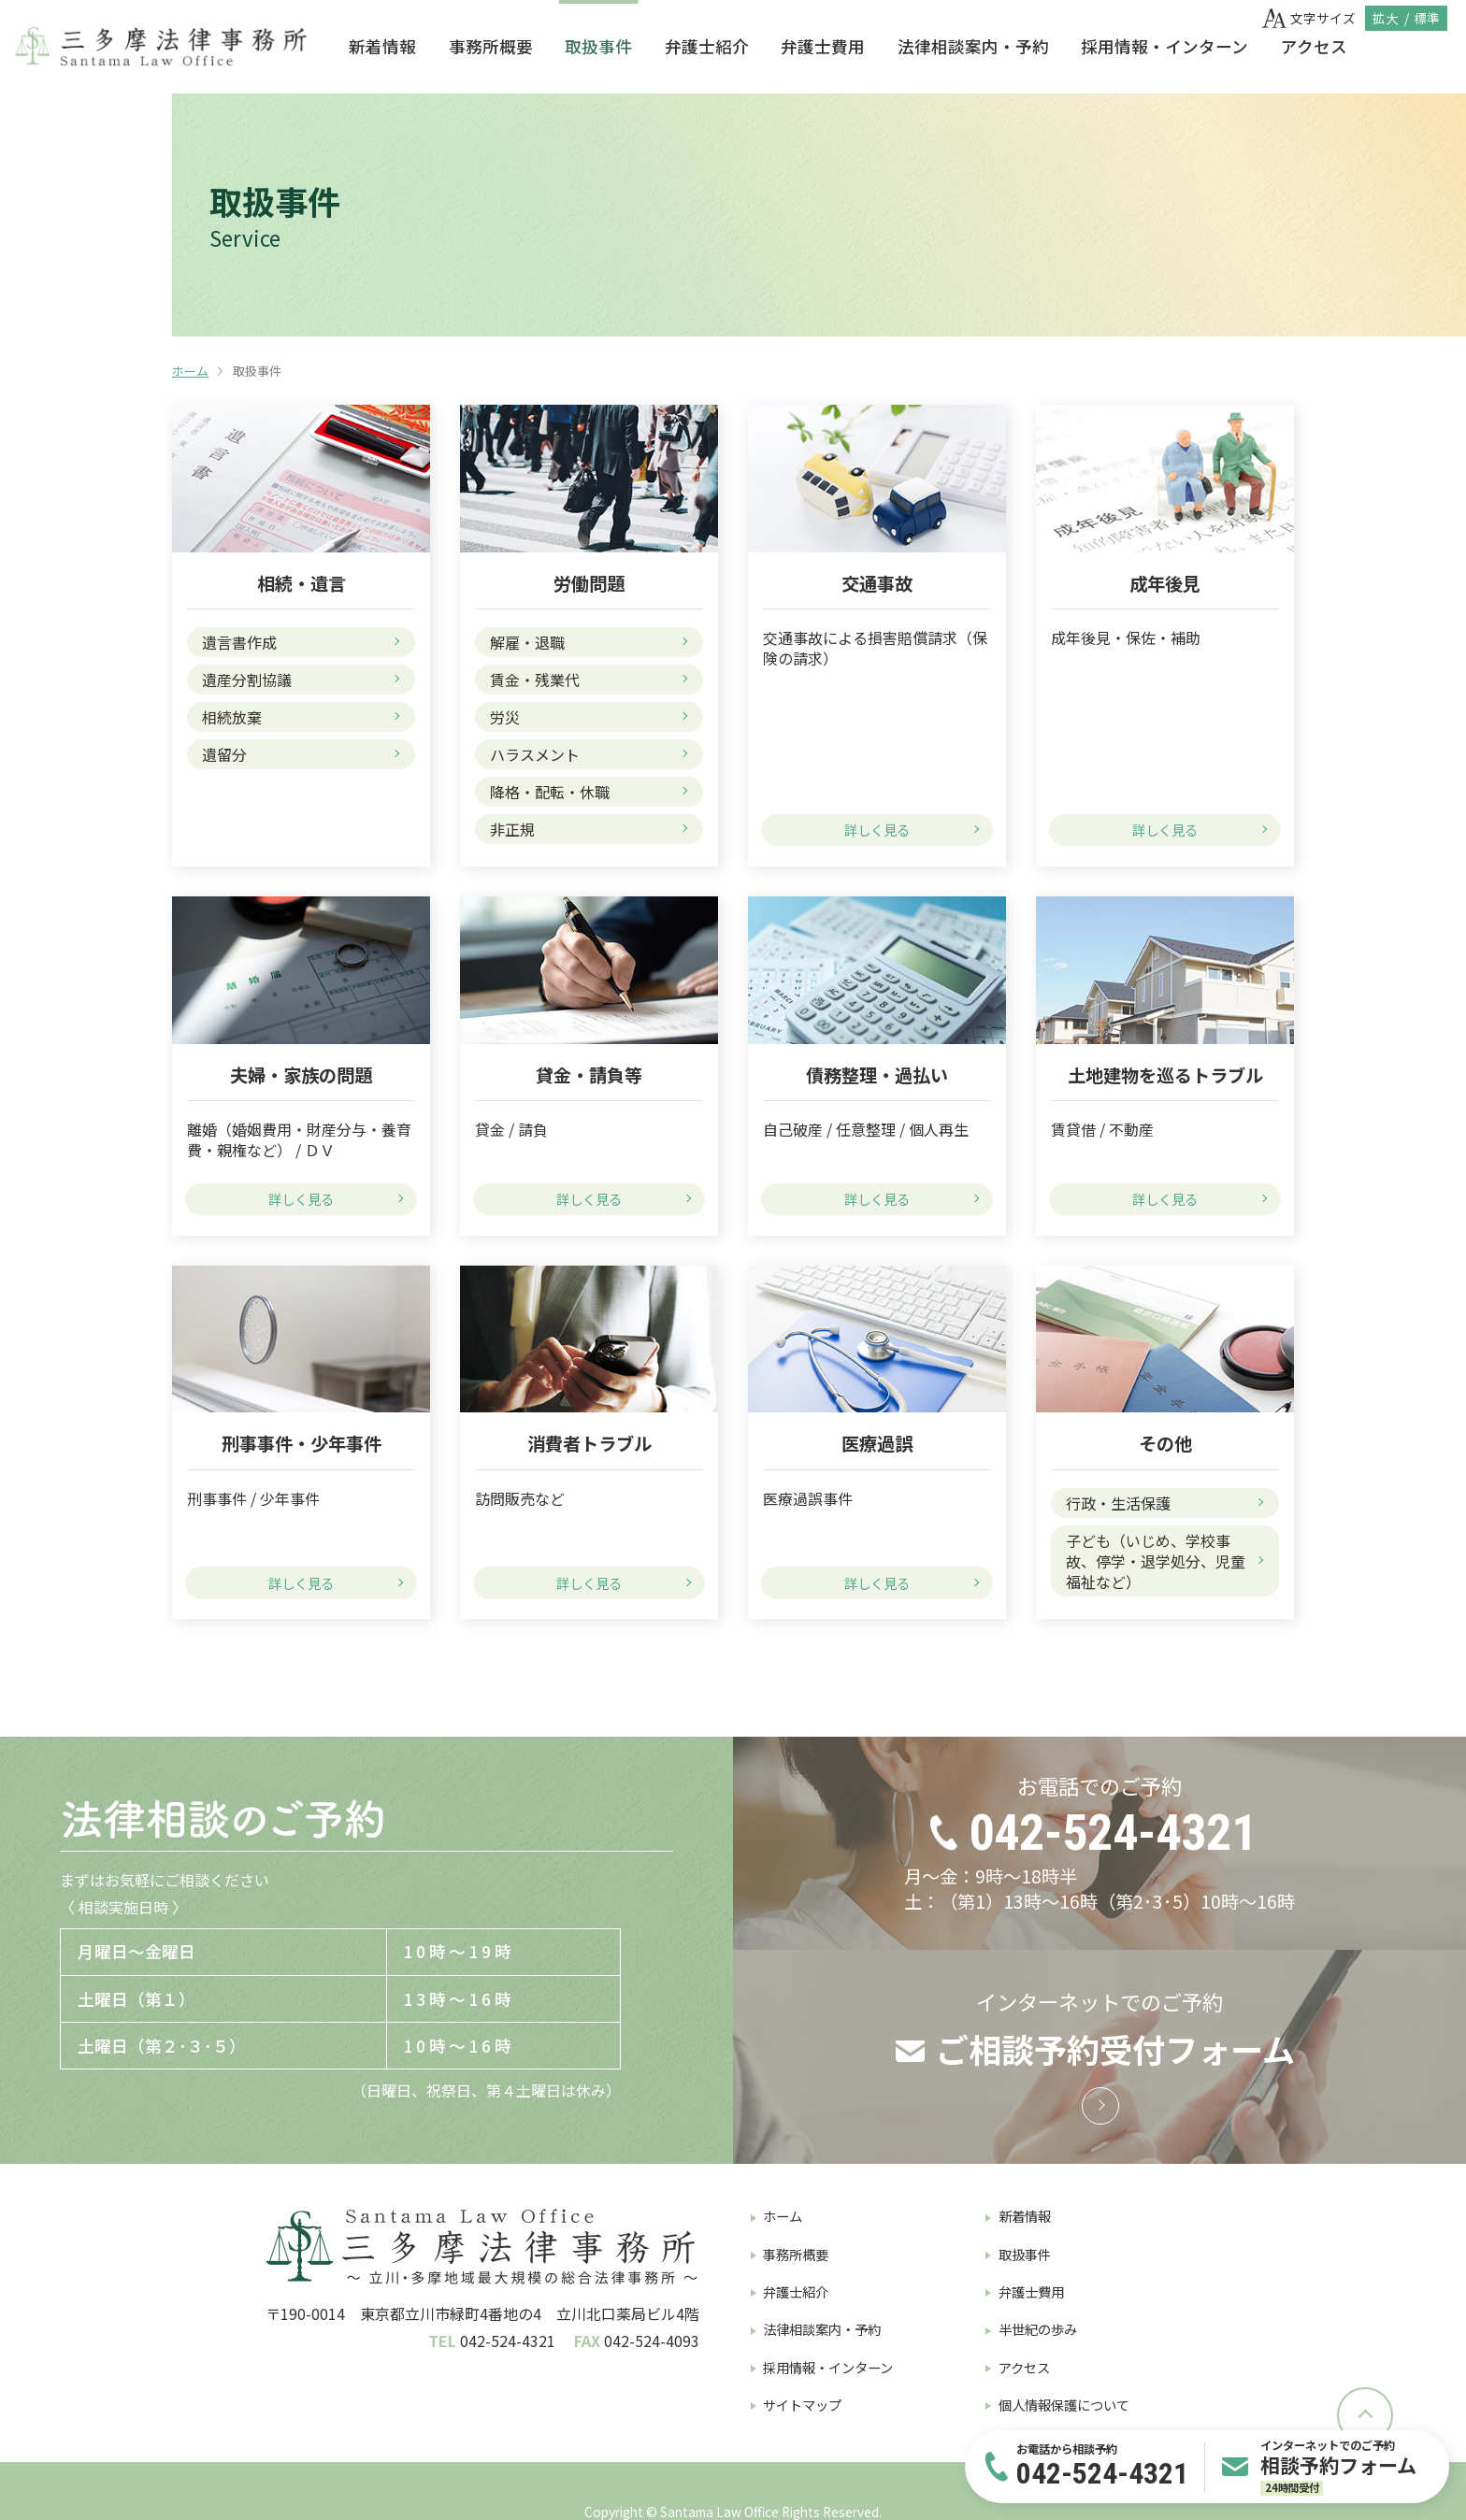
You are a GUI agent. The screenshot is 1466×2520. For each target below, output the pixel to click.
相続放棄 (232, 717)
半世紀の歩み (1038, 2329)
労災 (505, 717)
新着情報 (382, 46)
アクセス (1314, 46)
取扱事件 (598, 46)
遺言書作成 (239, 642)
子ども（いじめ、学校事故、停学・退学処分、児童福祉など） (1155, 1561)
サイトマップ (802, 2404)
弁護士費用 (823, 46)
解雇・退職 (527, 642)
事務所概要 (491, 46)
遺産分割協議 (247, 679)
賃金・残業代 (535, 679)
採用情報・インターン (1164, 46)
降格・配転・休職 (550, 791)
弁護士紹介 (707, 46)
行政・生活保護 (1118, 1503)
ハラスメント (535, 754)
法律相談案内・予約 (973, 46)
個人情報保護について (1064, 2404)
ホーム (190, 370)
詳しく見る (877, 829)
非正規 (512, 829)
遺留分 (224, 754)
